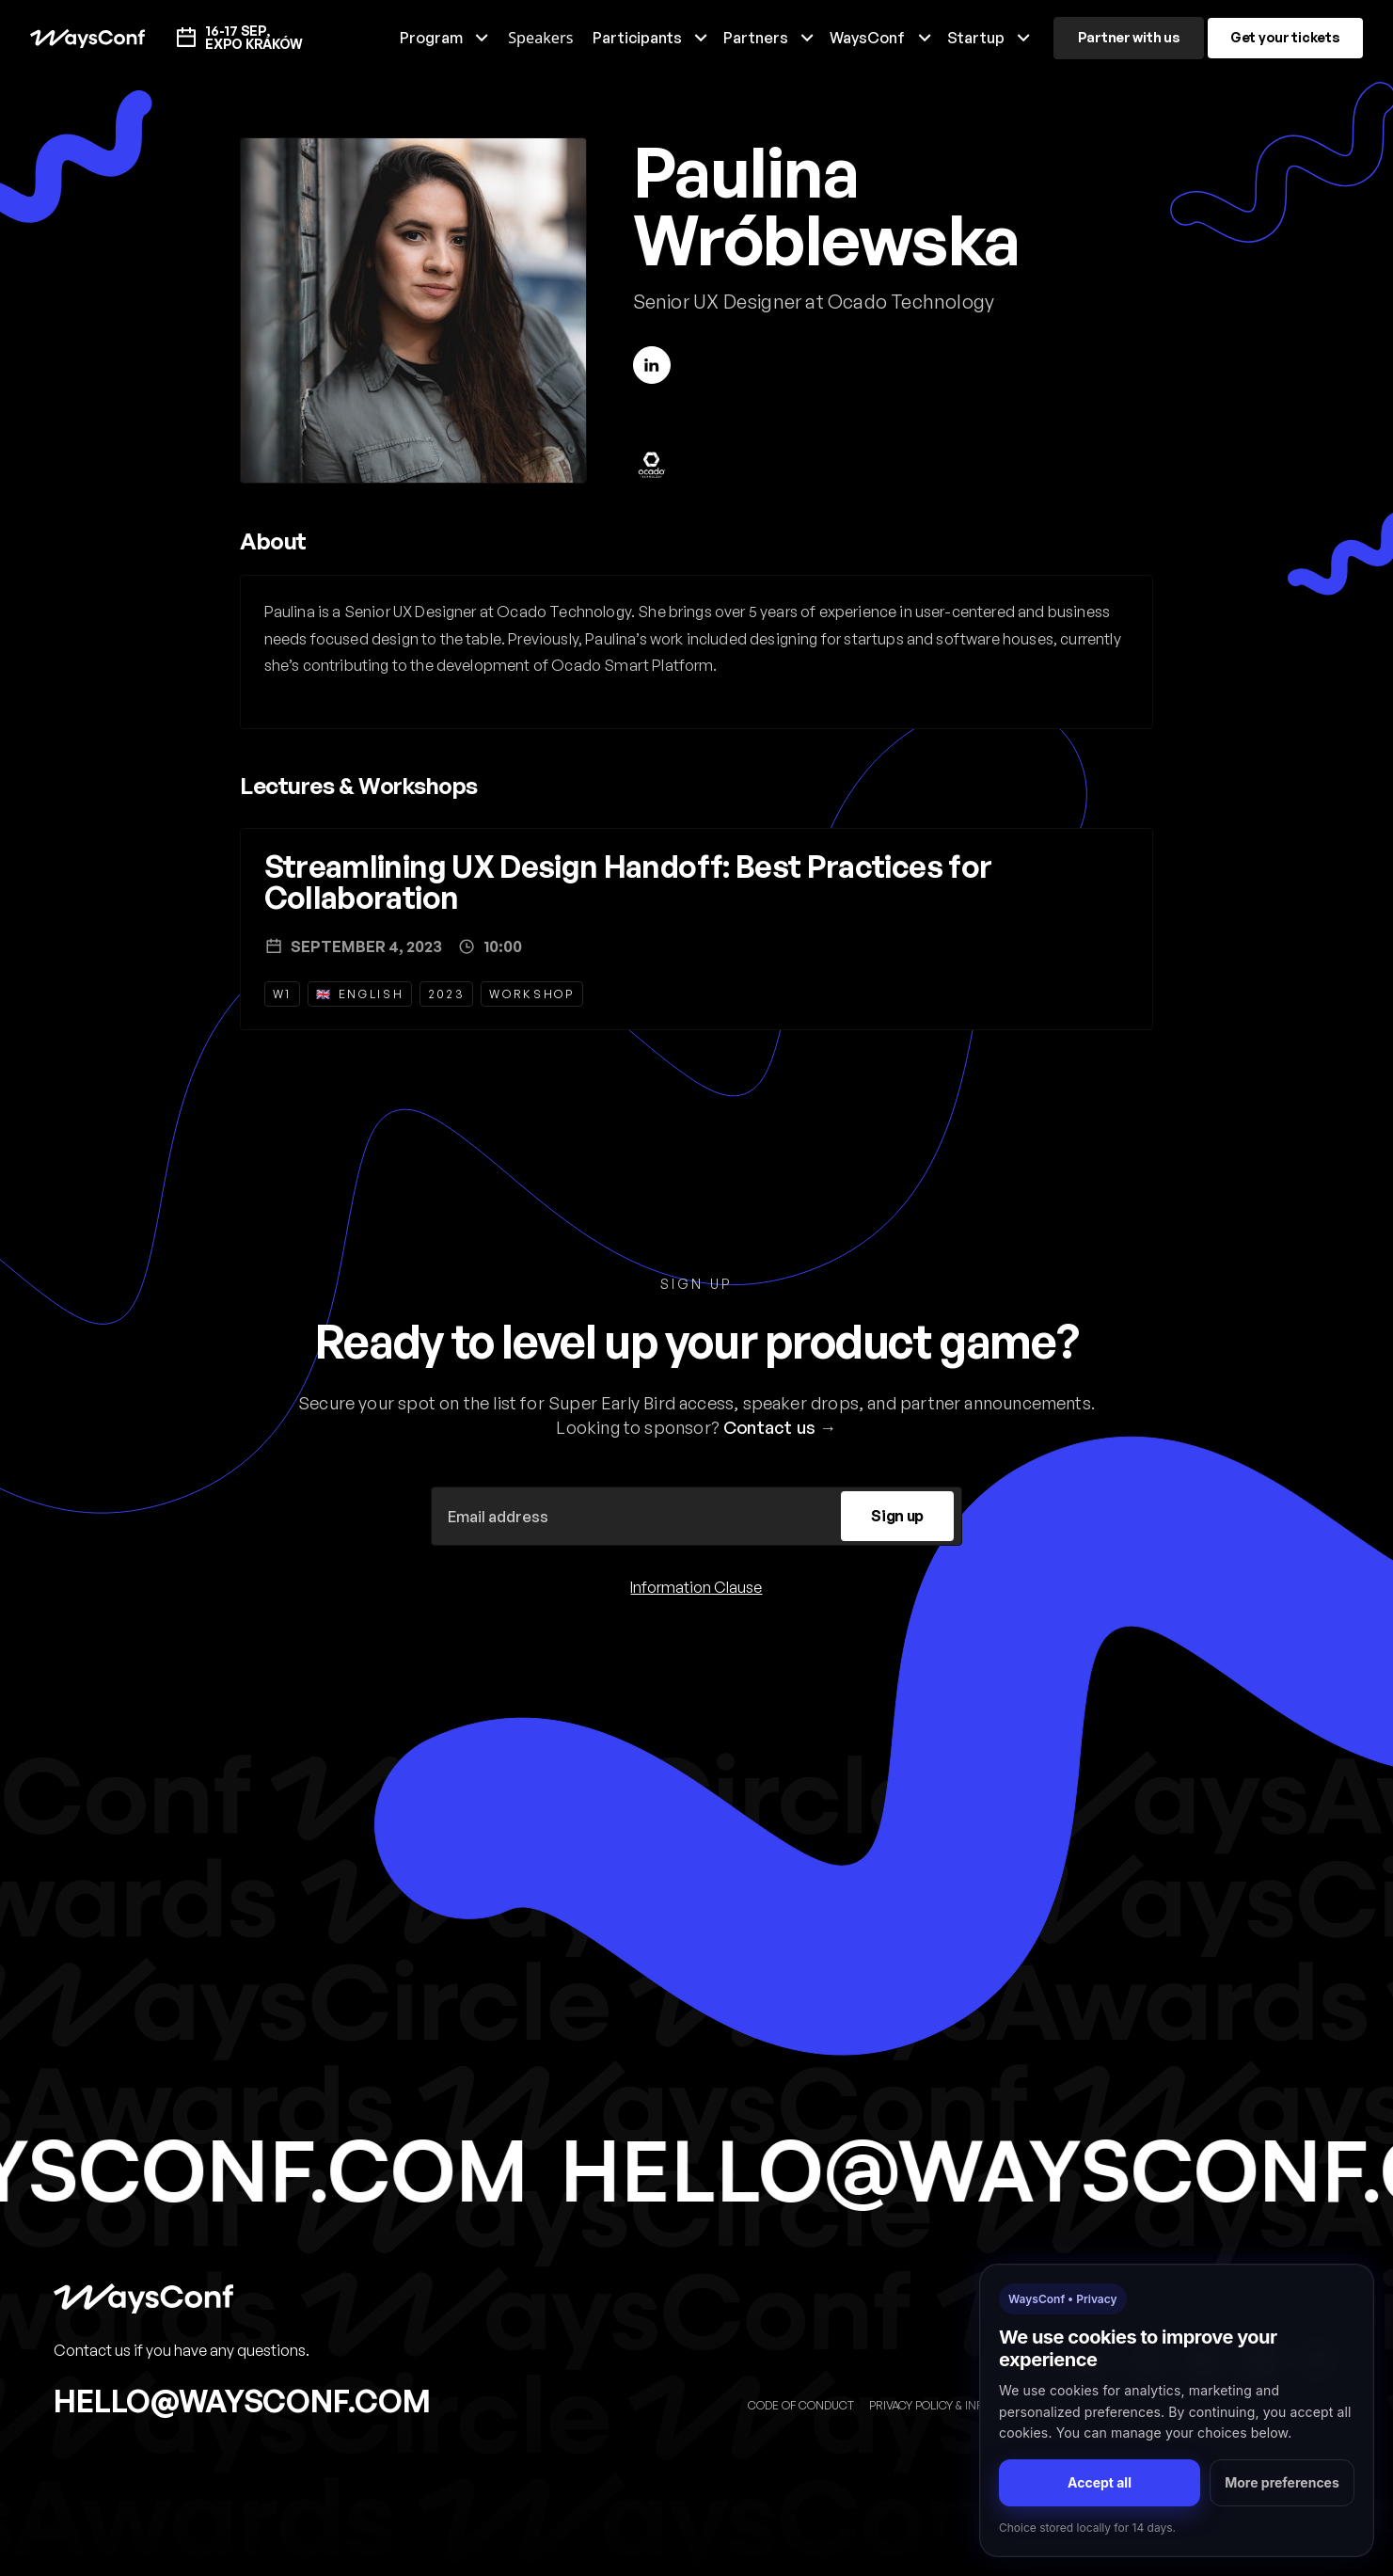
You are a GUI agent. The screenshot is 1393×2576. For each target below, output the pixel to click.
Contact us (769, 1427)
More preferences (1282, 2482)
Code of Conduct (801, 2405)
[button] (444, 37)
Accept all (1100, 2482)
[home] (87, 37)
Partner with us (1129, 37)
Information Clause (696, 1587)
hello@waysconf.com (242, 2400)
